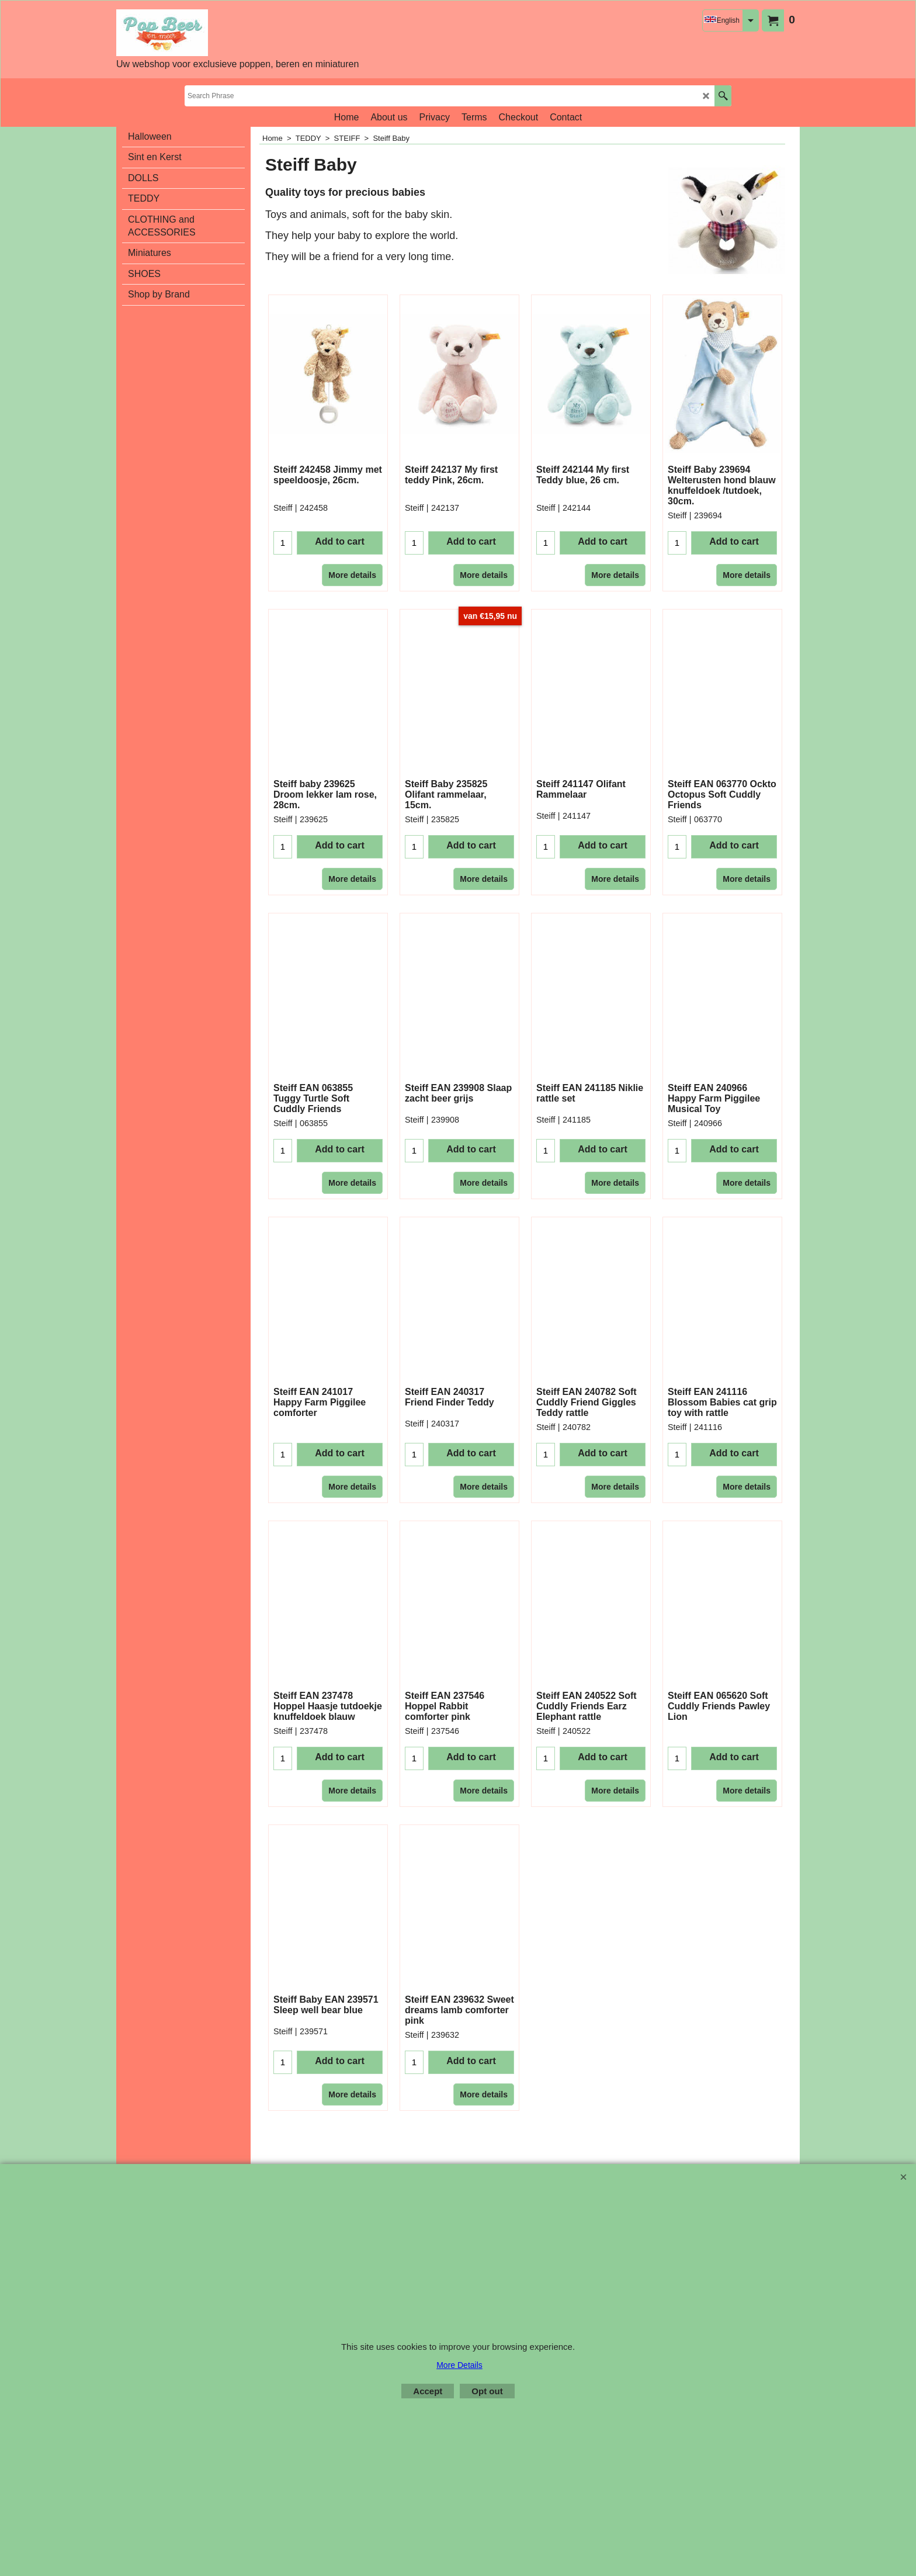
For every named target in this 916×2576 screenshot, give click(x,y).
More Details (459, 2365)
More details (352, 554)
